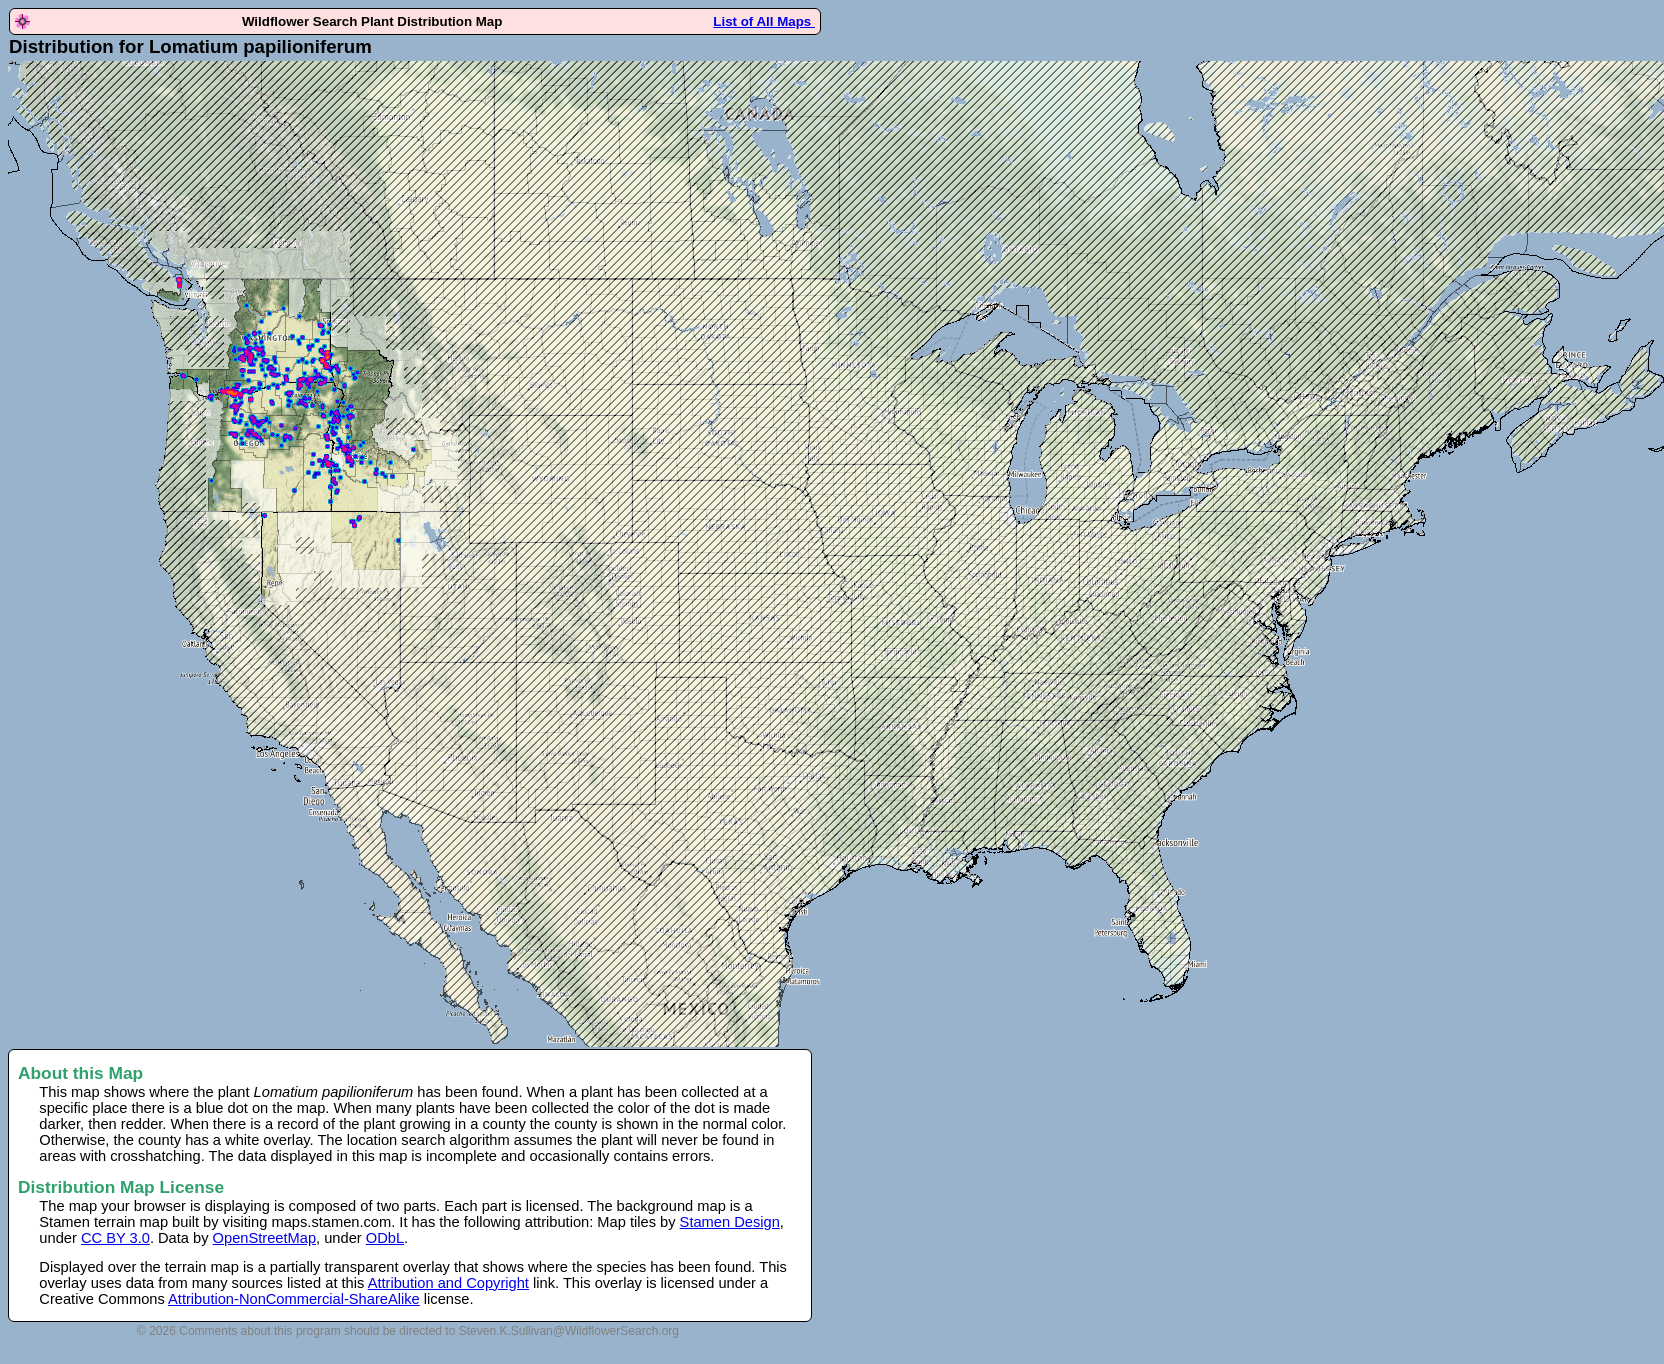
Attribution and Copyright (448, 1283)
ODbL (385, 1238)
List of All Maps (764, 21)
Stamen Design (730, 1222)
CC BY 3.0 (115, 1238)
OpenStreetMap (264, 1238)
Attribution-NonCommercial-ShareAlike (294, 1299)
